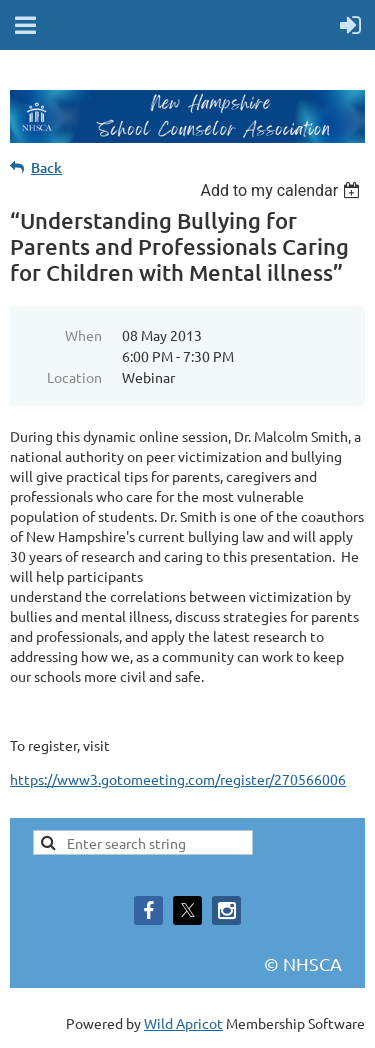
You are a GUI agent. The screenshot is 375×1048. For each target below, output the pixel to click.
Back (46, 167)
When (83, 335)
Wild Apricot (183, 1023)
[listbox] (282, 190)
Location (74, 377)
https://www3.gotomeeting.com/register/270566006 (178, 779)
